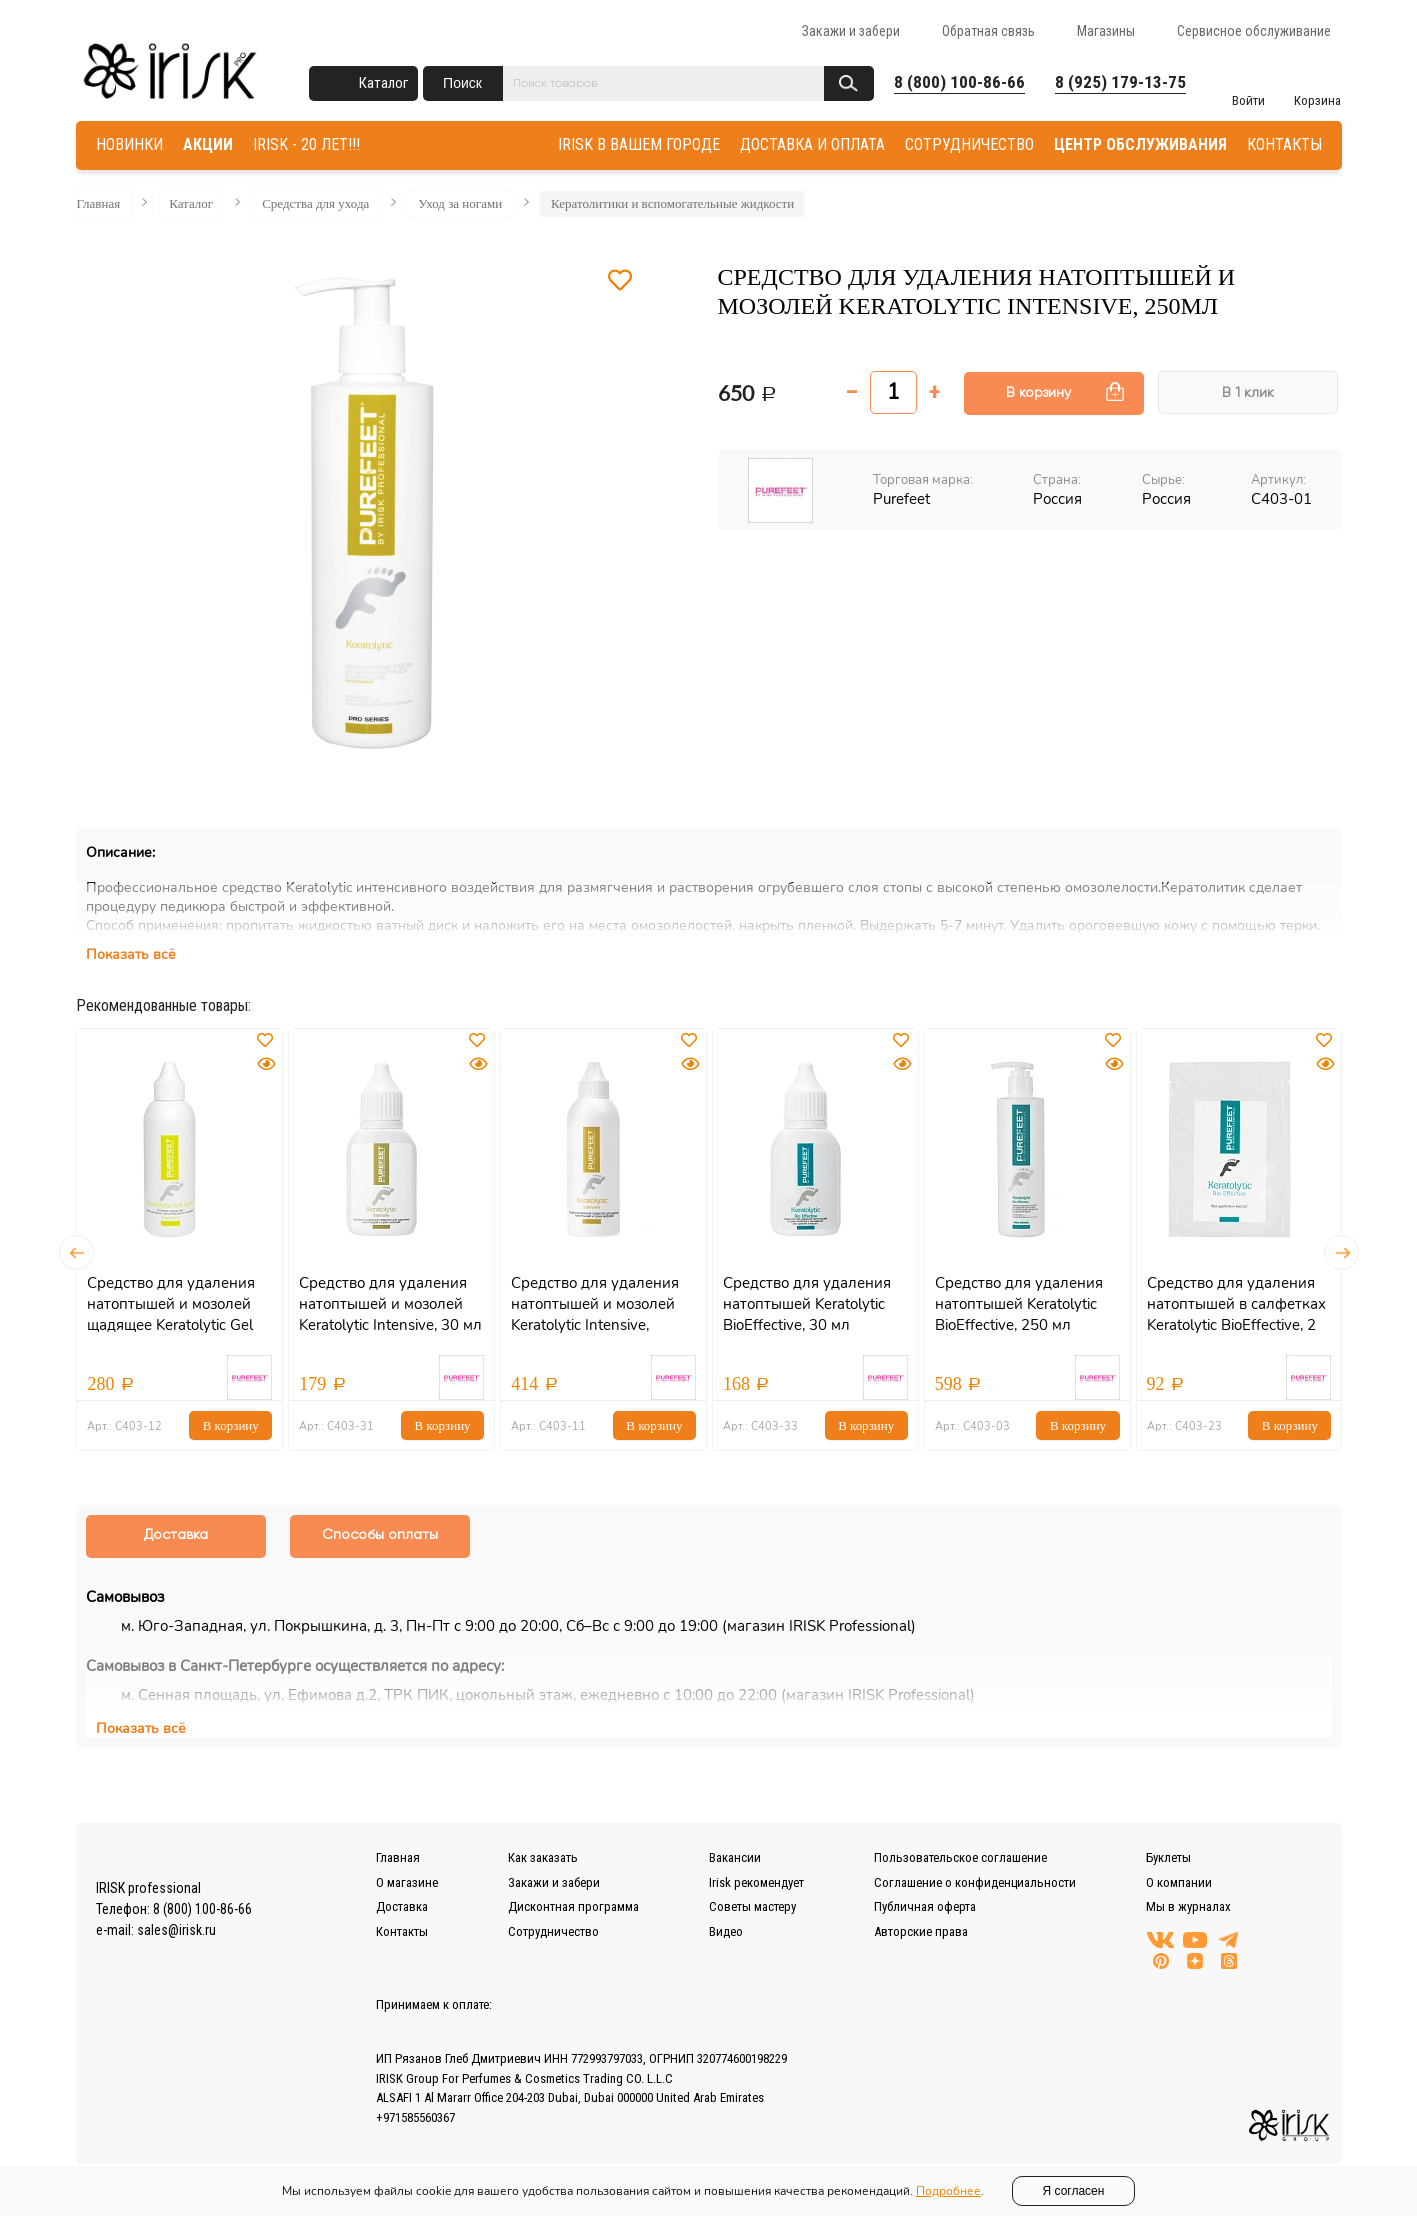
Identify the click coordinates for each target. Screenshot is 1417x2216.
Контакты (402, 1931)
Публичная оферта (925, 1906)
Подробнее (948, 2191)
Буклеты (1168, 1857)
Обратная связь (988, 31)
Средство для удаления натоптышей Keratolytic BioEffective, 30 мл (807, 1304)
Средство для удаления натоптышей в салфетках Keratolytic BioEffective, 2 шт (1236, 1314)
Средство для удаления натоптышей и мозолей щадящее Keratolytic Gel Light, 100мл (171, 1314)
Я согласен (1074, 2191)
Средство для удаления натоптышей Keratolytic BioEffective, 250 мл (1019, 1304)
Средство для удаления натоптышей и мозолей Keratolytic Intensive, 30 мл (390, 1304)
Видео (726, 1931)
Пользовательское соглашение (960, 1857)
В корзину (1038, 393)
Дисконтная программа (573, 1906)
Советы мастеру (752, 1906)
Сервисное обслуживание (1254, 31)
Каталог (383, 83)
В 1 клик (1248, 393)
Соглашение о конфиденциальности (975, 1882)
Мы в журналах (1188, 1906)
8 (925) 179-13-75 (1120, 82)
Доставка (402, 1906)
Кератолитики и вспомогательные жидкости (672, 203)
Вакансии (735, 1857)
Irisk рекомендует (756, 1882)
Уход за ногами (460, 203)
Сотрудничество (553, 1931)
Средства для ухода (315, 203)
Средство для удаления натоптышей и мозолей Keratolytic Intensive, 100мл (595, 1314)
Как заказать (543, 1857)
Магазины (1106, 31)
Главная (99, 203)
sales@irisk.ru (176, 1930)
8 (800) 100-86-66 (959, 82)
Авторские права (921, 1931)
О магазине (407, 1882)
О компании (1179, 1882)
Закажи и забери (851, 31)
